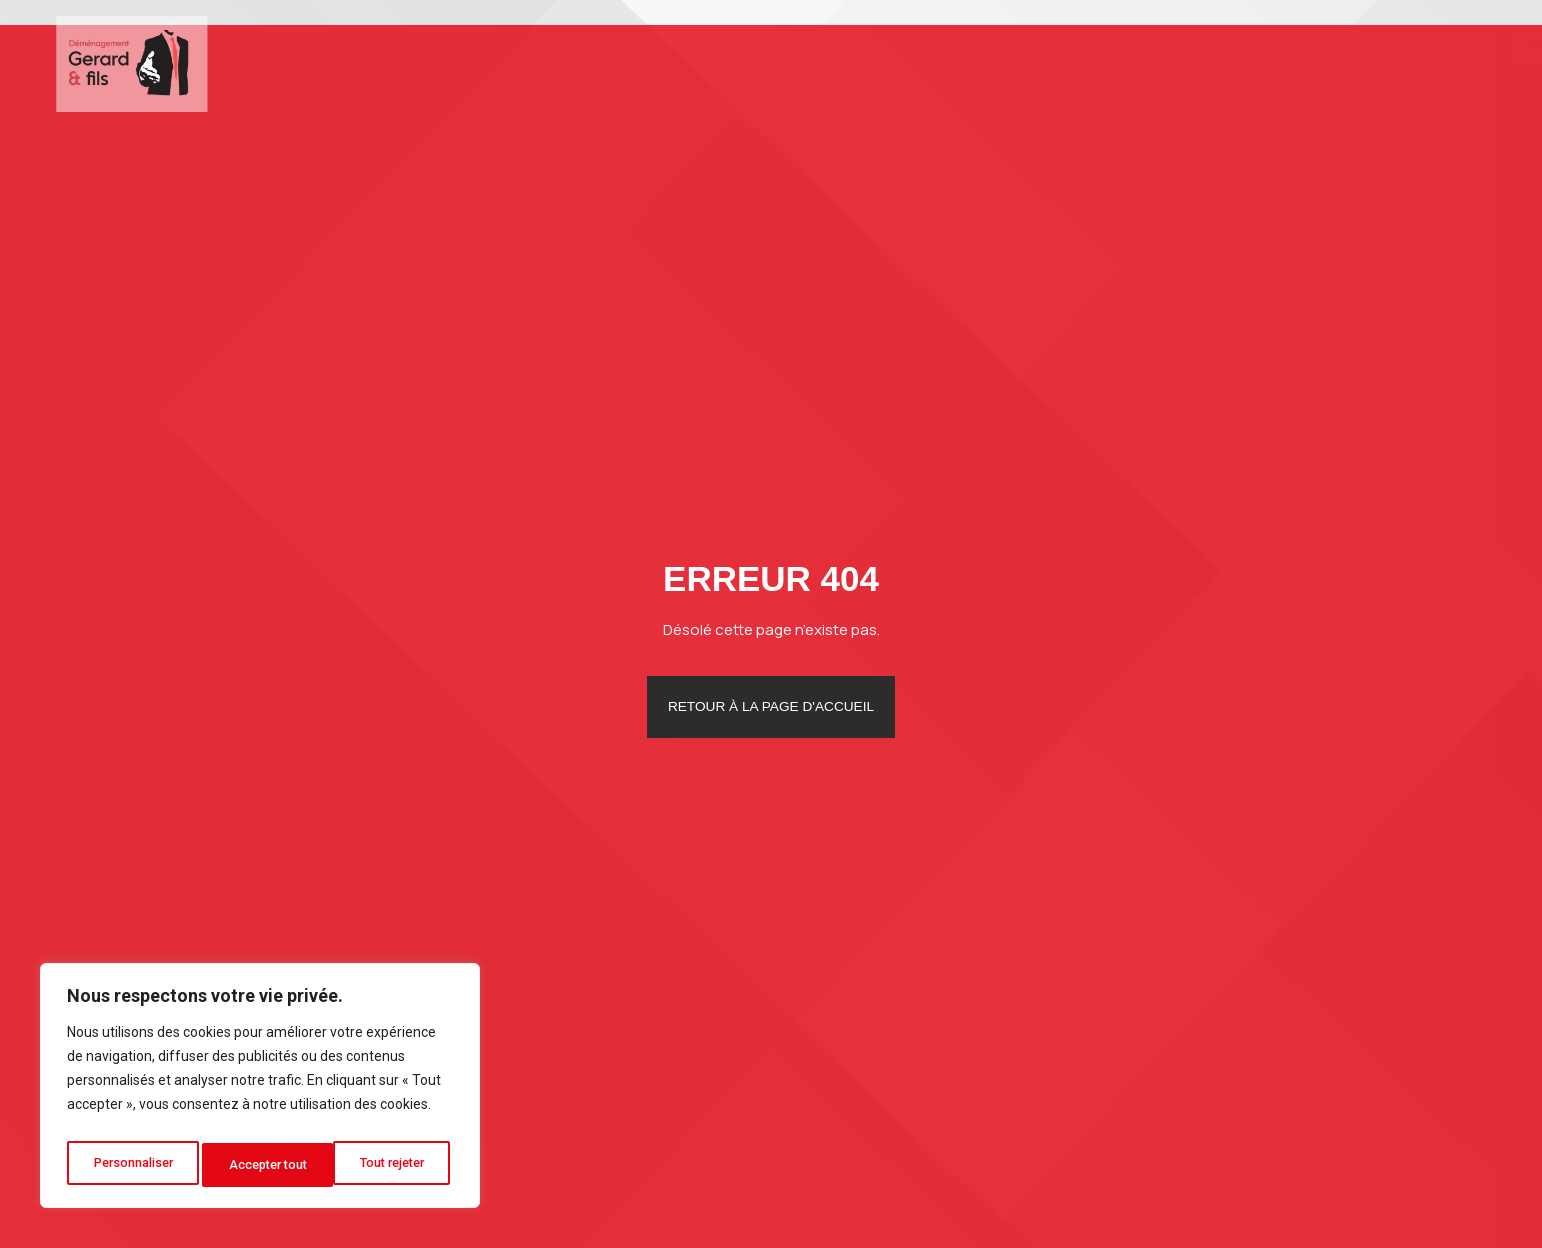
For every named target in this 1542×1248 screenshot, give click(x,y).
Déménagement (933, 62)
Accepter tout (390, 1165)
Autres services (1110, 62)
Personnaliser (133, 1165)
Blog (1324, 61)
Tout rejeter (263, 1165)
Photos (1243, 61)
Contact (1407, 61)
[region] (260, 1091)
